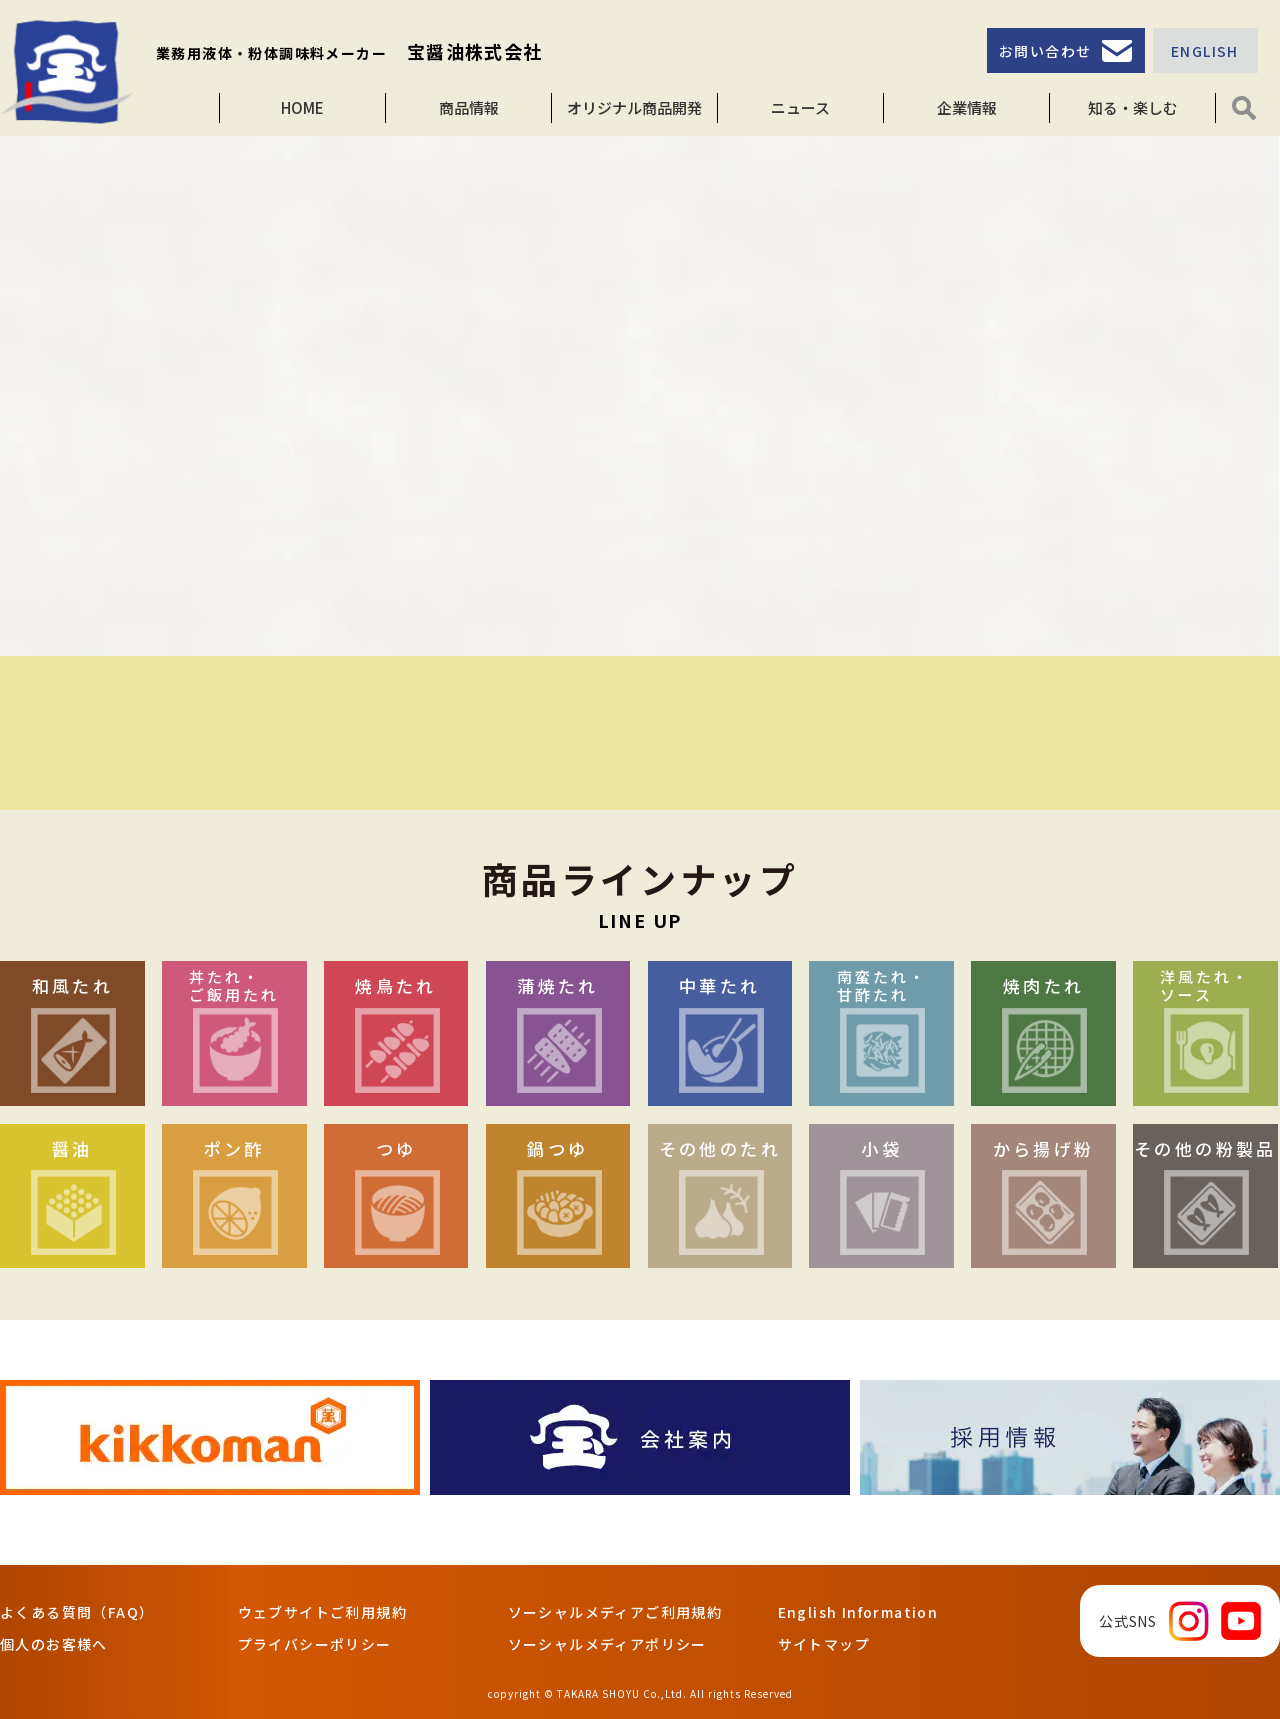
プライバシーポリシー (315, 1644)
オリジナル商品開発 (634, 107)
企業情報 (967, 107)
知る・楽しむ (1133, 107)
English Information (858, 1612)
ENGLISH (1205, 51)
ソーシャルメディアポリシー (607, 1644)
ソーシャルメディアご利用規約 (615, 1612)
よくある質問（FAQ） (77, 1612)
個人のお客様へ (54, 1644)
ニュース (800, 107)
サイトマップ (824, 1644)
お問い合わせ (1045, 51)
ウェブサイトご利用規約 (322, 1612)
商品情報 (469, 107)
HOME (302, 107)
